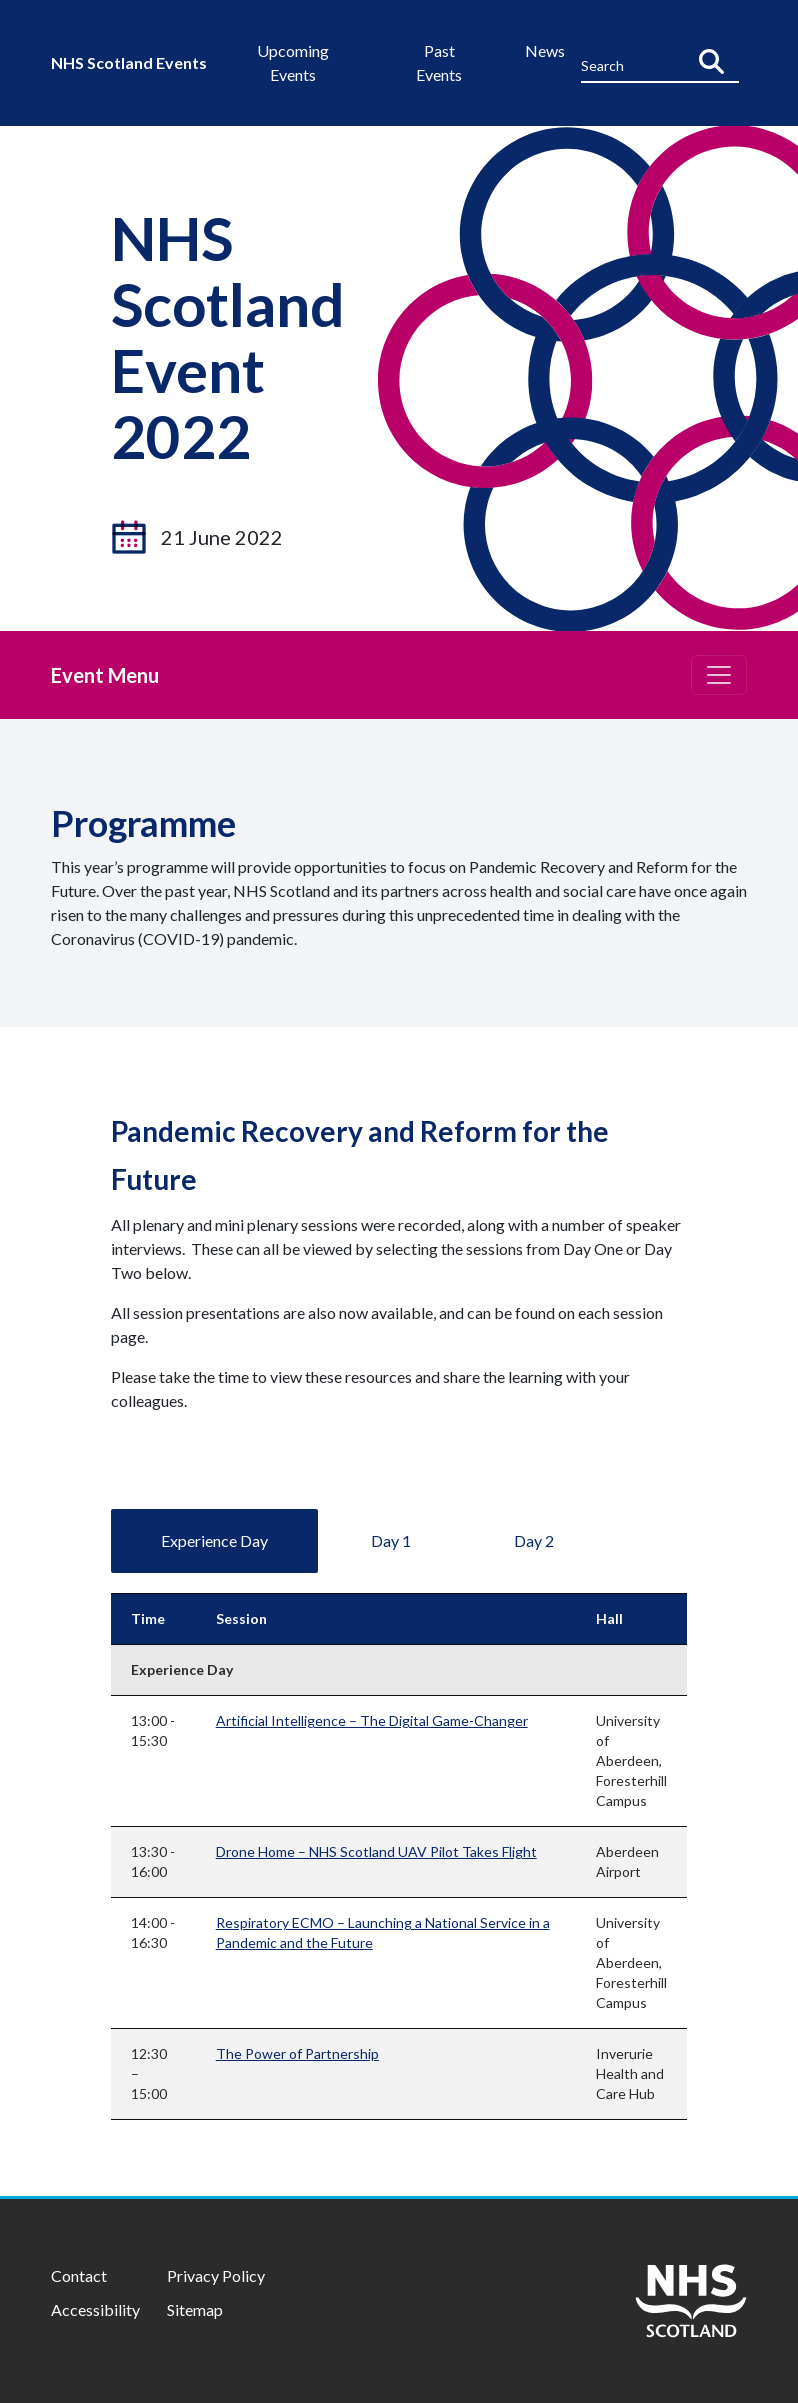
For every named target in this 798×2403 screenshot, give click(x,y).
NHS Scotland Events (129, 62)
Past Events (439, 62)
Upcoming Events (293, 62)
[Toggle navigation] (719, 675)
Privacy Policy (216, 2275)
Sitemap (195, 2309)
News (545, 50)
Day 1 (391, 1540)
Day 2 (534, 1540)
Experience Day (214, 1540)
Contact (79, 2275)
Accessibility (95, 2309)
